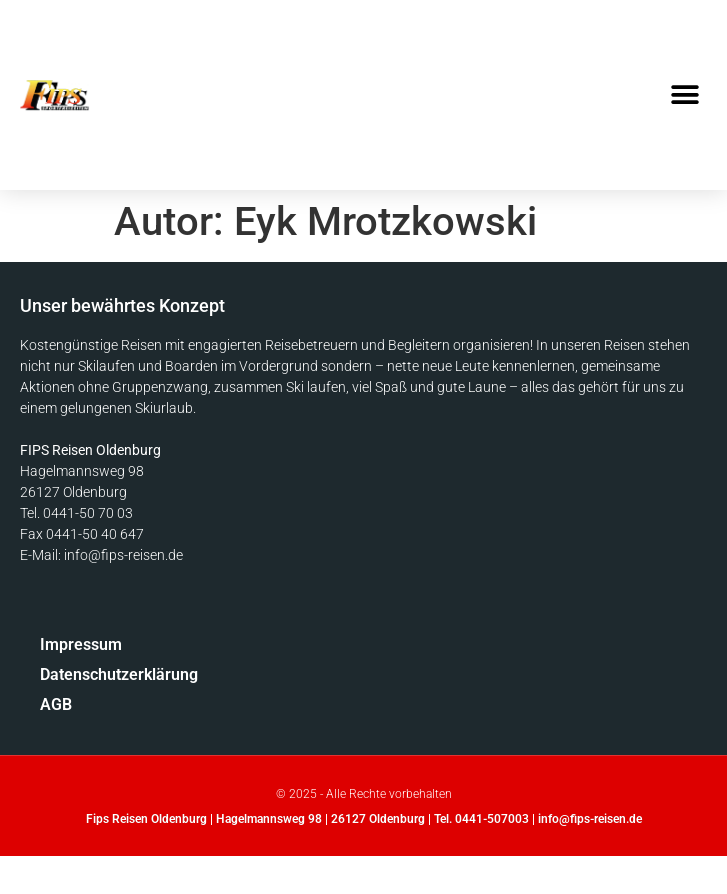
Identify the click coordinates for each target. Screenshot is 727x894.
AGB (56, 704)
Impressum (81, 644)
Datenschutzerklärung (119, 674)
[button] (684, 95)
